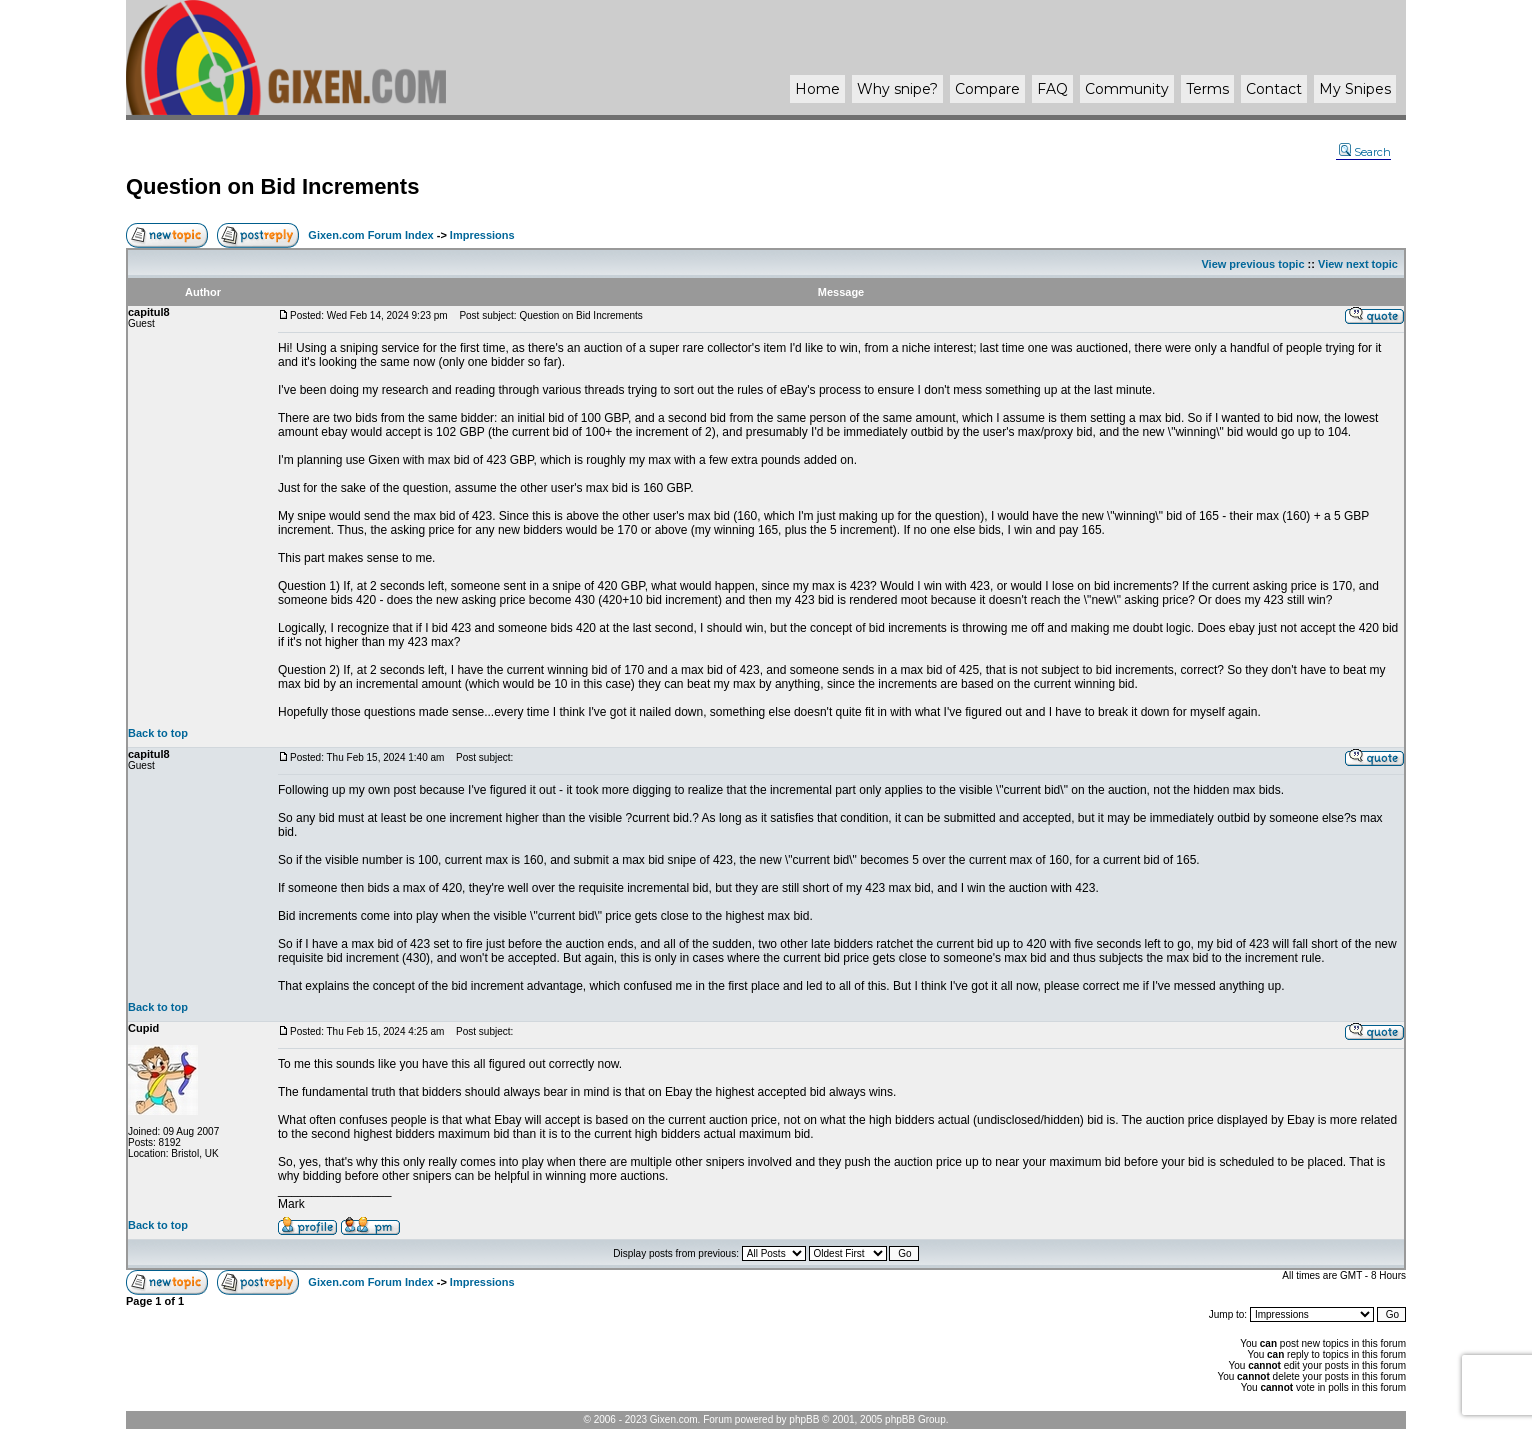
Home (817, 89)
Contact (1274, 89)
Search (1365, 152)
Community (1127, 89)
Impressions (482, 235)
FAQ (1052, 89)
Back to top (158, 733)
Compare (987, 89)
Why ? (897, 89)
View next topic (1358, 264)
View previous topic (1252, 264)
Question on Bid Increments (272, 186)
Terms (1207, 89)
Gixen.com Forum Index (370, 235)
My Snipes (1355, 89)
